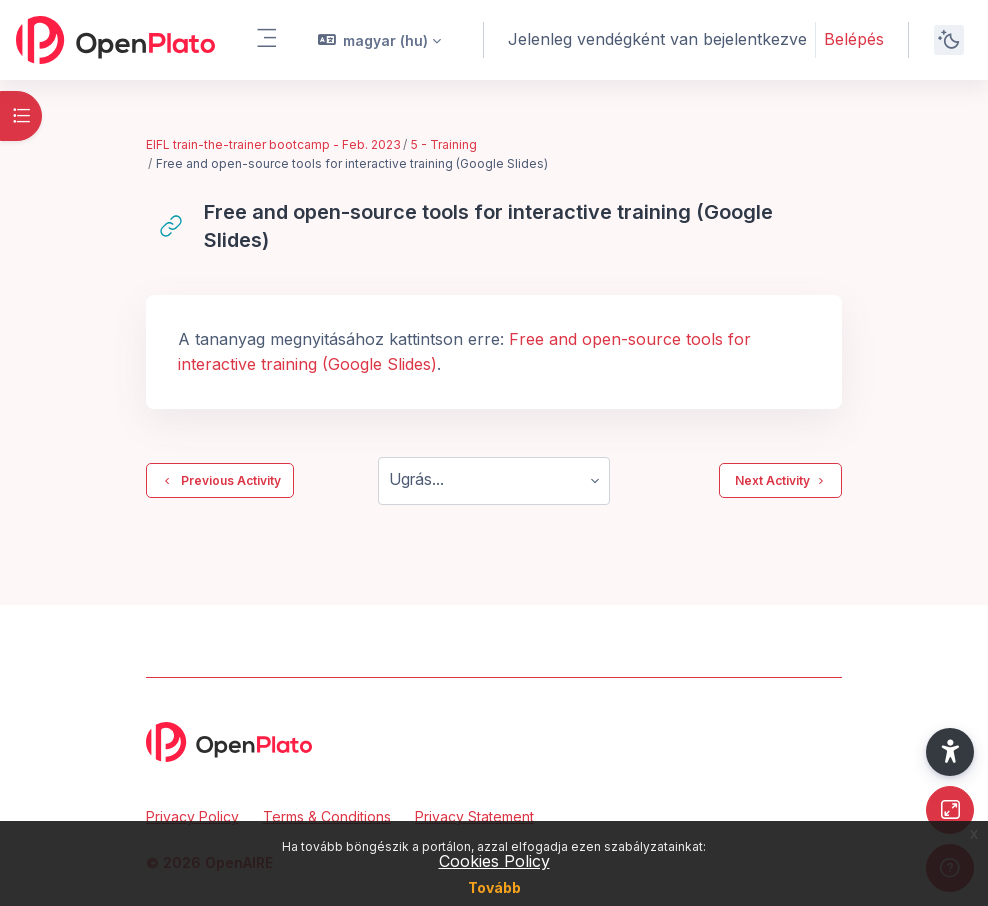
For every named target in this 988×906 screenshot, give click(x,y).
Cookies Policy (494, 861)
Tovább (494, 887)
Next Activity (780, 481)
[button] (380, 40)
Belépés (854, 39)
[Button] (950, 810)
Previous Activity (220, 481)
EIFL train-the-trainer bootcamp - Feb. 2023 (273, 144)
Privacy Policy (192, 816)
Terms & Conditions (327, 816)
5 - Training (444, 144)
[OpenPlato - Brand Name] (115, 40)
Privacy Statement (474, 816)
